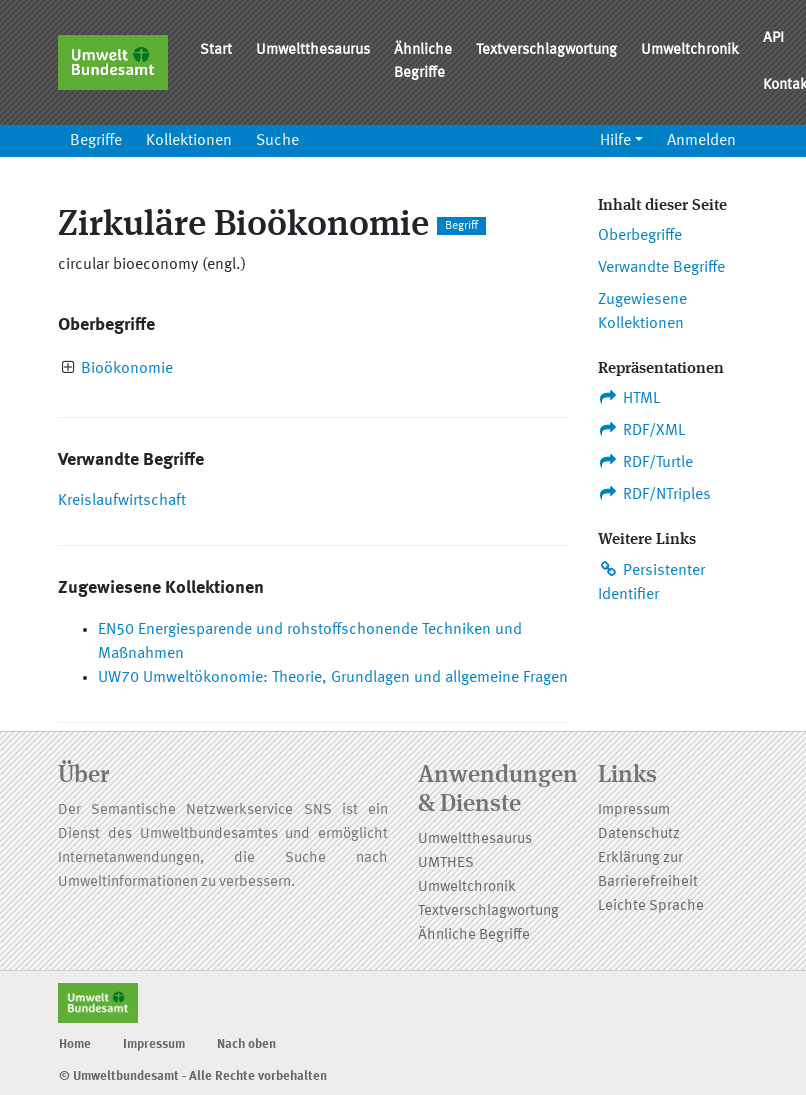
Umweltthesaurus (313, 50)
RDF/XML (641, 430)
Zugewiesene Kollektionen (642, 312)
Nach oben (246, 1044)
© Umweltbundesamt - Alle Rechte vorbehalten (193, 1076)
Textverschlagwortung (546, 50)
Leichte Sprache (651, 906)
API (773, 38)
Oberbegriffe (640, 236)
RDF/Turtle (645, 462)
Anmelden (701, 141)
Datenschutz (639, 834)
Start (216, 50)
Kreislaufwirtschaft (122, 501)
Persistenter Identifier (651, 582)
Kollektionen (189, 141)
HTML (629, 398)
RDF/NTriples (654, 494)
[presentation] (68, 369)
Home (75, 1044)
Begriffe (96, 141)
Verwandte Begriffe (661, 268)
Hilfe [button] (615, 141)
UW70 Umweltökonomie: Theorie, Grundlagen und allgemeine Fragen (333, 678)
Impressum (634, 810)
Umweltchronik (690, 50)
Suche (277, 141)
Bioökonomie (127, 369)
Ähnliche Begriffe (423, 62)
